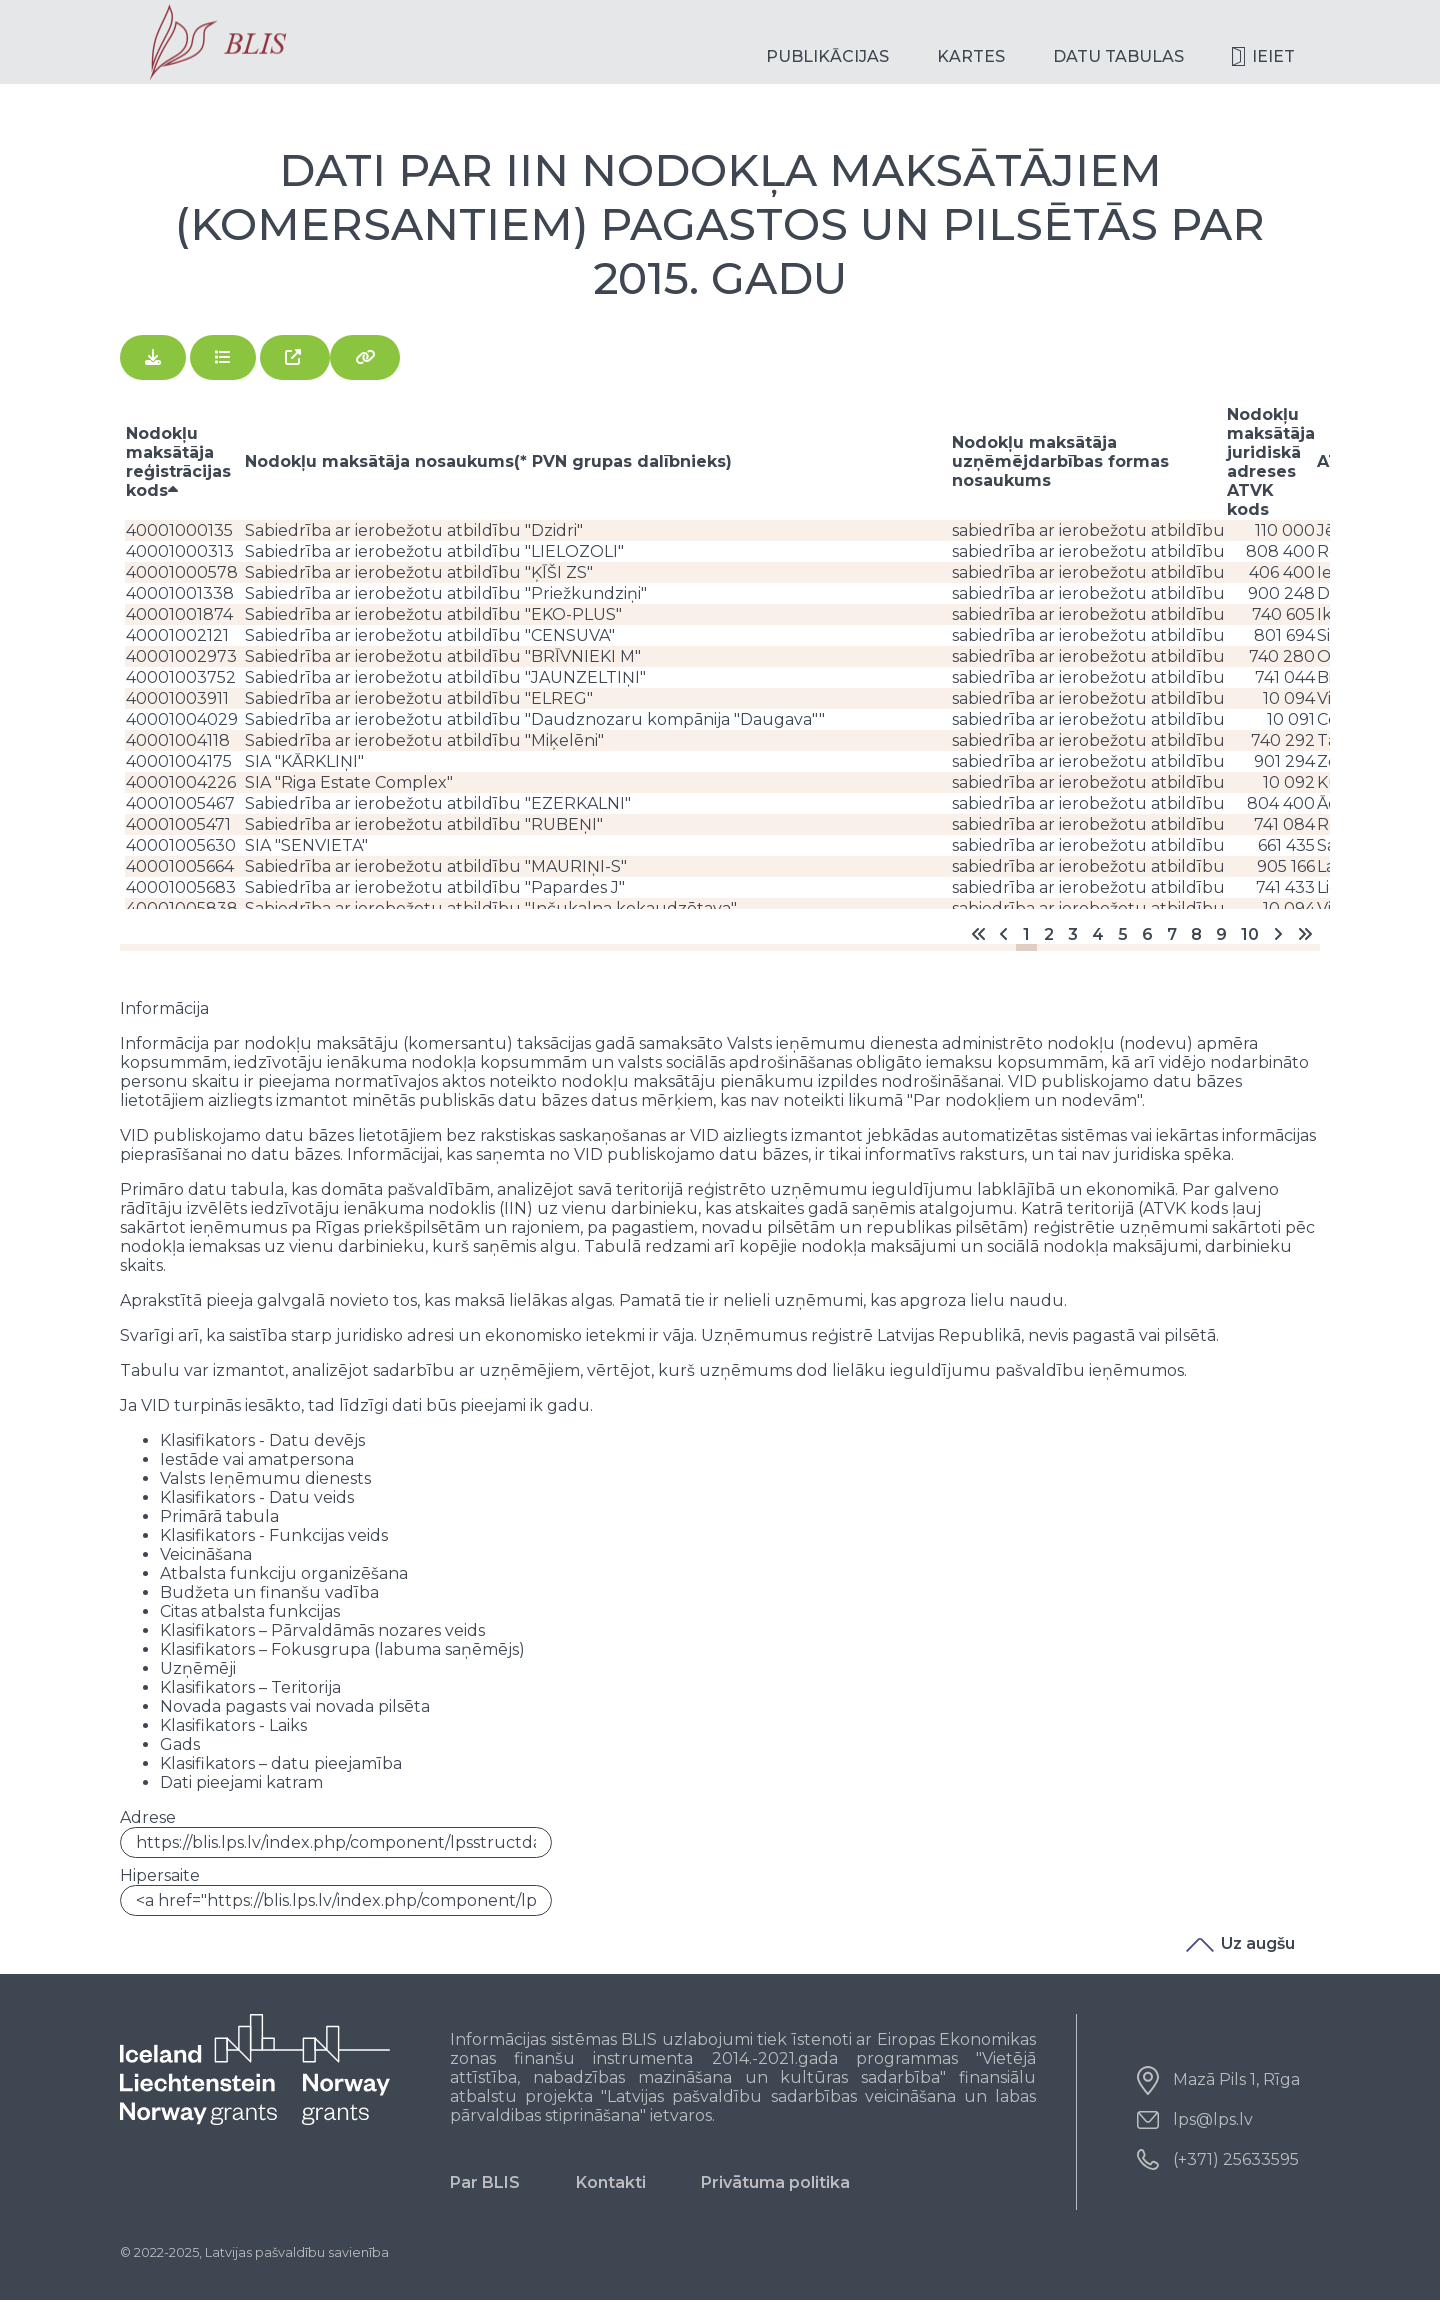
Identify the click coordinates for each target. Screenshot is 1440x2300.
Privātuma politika (775, 2182)
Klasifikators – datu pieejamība (281, 1763)
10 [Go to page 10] (1250, 934)
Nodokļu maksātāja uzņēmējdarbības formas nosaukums (1060, 461)
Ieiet (1273, 56)
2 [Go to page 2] (1049, 934)
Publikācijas (827, 56)
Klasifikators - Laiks (233, 1725)
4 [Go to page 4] (1098, 934)
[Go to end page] (1305, 934)
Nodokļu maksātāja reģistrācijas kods (178, 462)
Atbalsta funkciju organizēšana (284, 1573)
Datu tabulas (1118, 56)
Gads (180, 1744)
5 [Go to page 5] (1123, 934)
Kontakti (611, 2182)
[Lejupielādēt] (153, 357)
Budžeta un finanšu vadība (269, 1592)
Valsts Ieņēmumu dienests (265, 1478)
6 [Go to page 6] (1147, 934)
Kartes (971, 56)
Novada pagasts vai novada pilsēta (295, 1706)
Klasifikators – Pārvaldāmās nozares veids (322, 1630)
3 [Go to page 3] (1073, 934)
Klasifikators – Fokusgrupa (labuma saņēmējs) (342, 1649)
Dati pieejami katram (241, 1782)
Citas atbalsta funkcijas (250, 1611)
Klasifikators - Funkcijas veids (274, 1535)
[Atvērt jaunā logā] (295, 357)
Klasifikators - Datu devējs (262, 1440)
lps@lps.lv (1213, 2119)
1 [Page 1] (1026, 934)
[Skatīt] (223, 357)
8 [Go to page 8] (1196, 934)
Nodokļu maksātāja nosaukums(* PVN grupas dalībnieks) (488, 461)
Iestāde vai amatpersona (257, 1459)
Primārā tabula (219, 1516)
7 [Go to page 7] (1172, 934)
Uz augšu (1240, 1943)
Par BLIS (485, 2182)
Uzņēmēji (198, 1668)
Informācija (164, 1008)
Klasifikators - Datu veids (257, 1497)
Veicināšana (206, 1554)
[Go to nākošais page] (1278, 934)
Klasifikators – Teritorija (250, 1687)
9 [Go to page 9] (1221, 934)
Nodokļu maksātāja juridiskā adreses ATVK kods (1271, 462)
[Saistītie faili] (365, 357)
